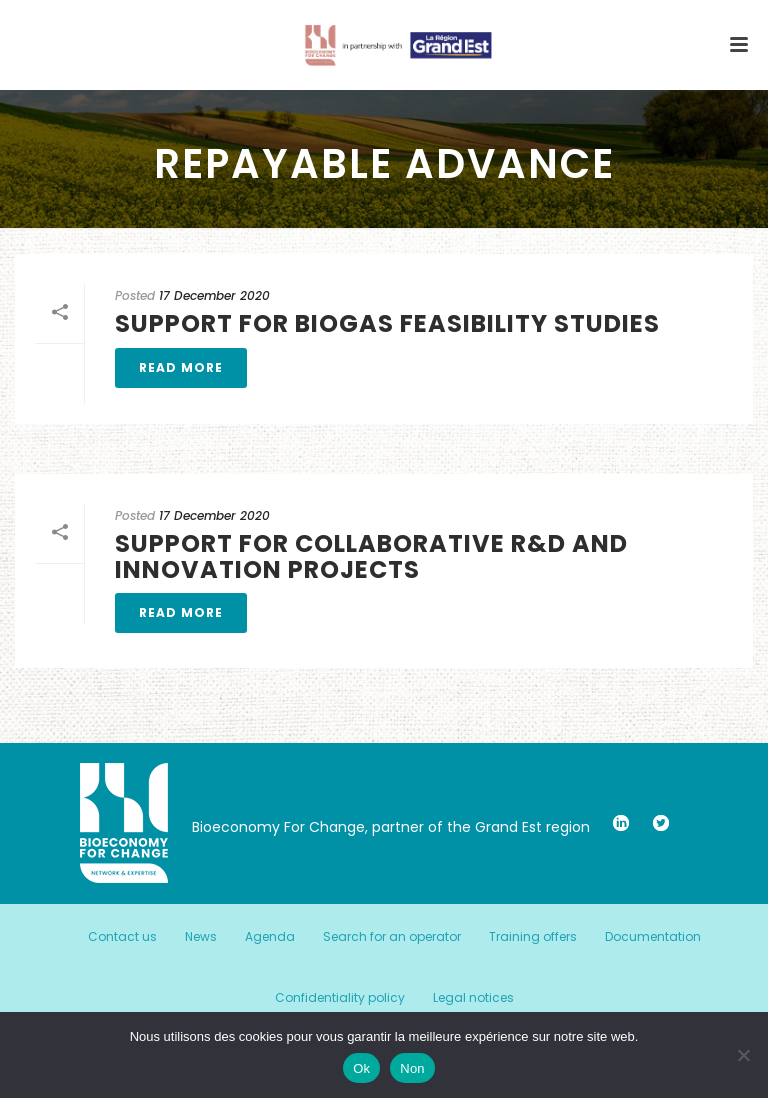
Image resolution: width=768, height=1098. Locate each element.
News (201, 937)
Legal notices (473, 998)
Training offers (533, 937)
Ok (361, 1068)
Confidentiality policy (340, 998)
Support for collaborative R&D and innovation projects (371, 556)
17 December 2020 (214, 295)
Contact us (122, 937)
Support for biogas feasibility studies (387, 323)
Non (412, 1068)
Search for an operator (392, 937)
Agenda (270, 937)
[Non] (743, 1055)
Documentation (653, 937)
